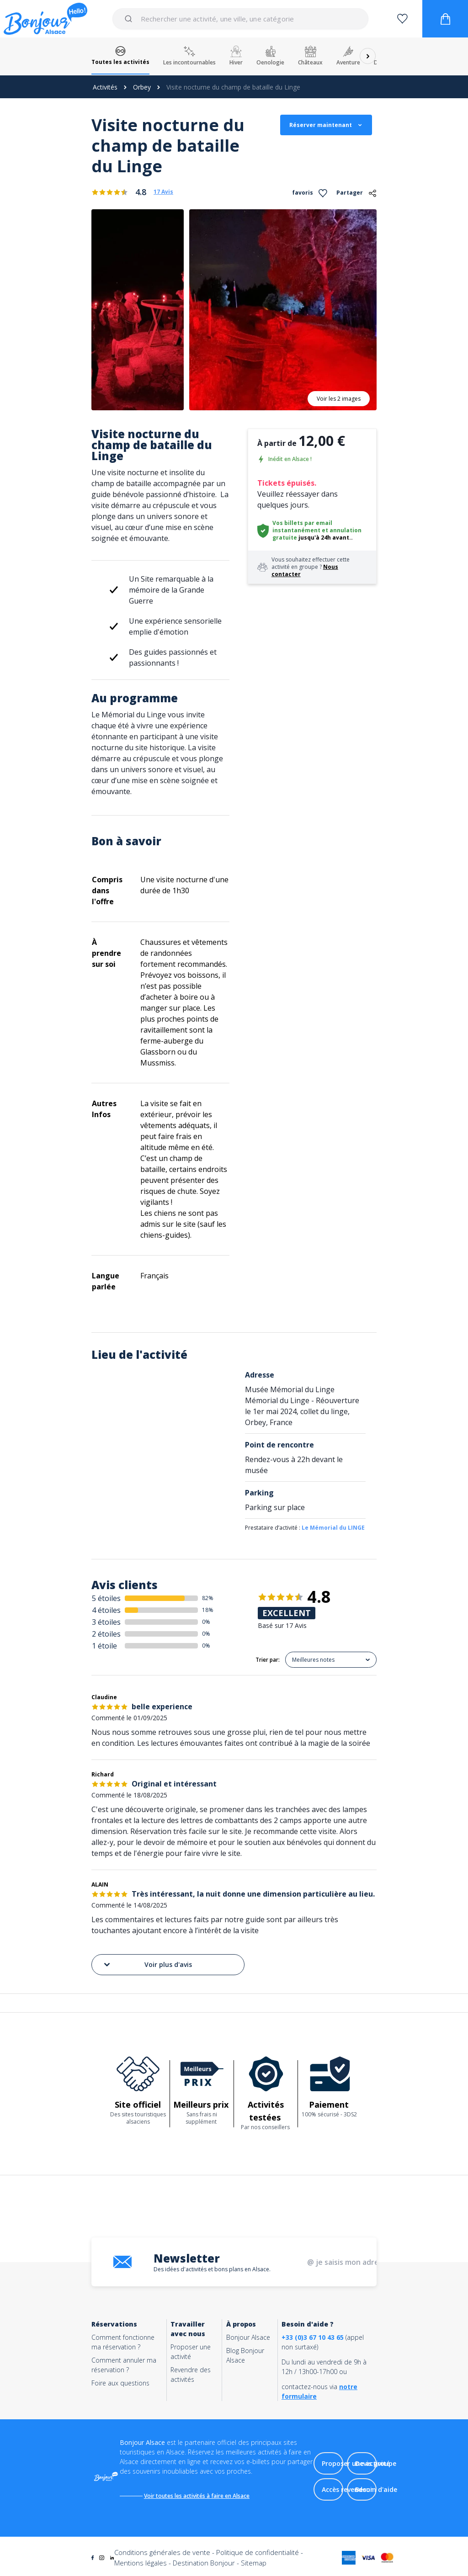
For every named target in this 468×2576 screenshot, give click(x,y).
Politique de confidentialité (257, 2553)
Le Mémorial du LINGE (333, 1528)
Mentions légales (140, 2564)
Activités (105, 87)
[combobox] (240, 18)
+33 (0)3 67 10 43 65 (313, 2337)
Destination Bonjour (204, 2564)
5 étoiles (106, 1598)
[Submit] (130, 19)
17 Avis (163, 192)
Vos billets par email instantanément (302, 526)
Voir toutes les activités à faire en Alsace (198, 2496)
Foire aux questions (120, 2383)
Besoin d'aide (376, 2490)
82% (207, 1598)
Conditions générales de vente (162, 2553)
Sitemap (253, 2564)
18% (207, 1610)
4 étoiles (106, 1610)
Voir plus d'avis (147, 1964)
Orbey (142, 87)
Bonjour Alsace (248, 2337)
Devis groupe (375, 2463)
